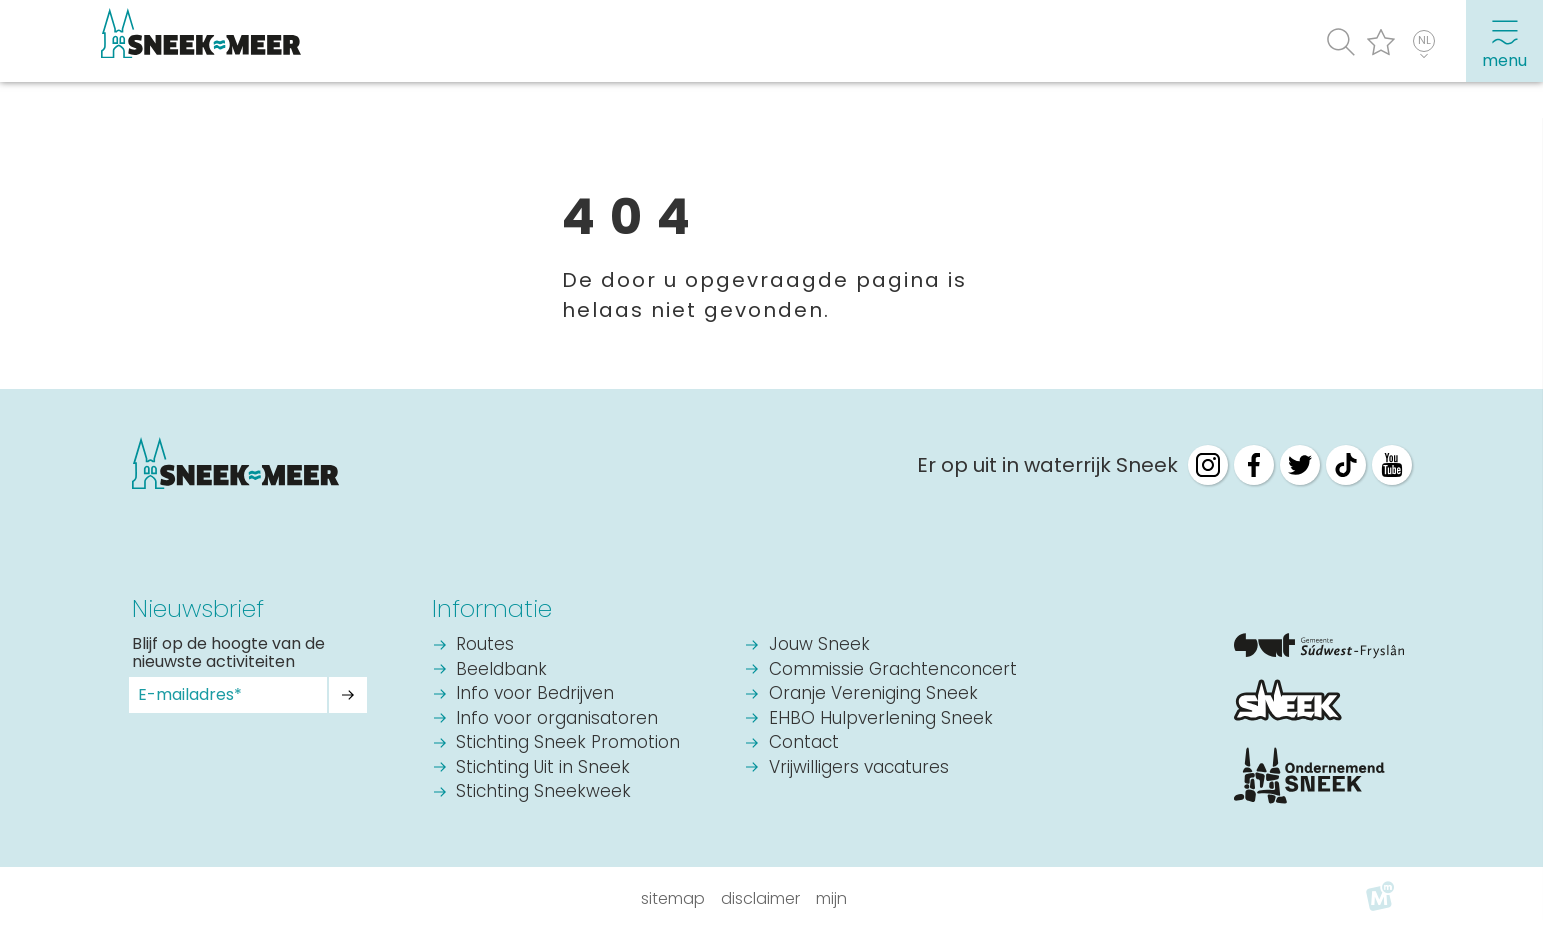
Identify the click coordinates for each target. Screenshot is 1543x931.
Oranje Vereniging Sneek (873, 694)
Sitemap (673, 898)
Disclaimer (760, 898)
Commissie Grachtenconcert (893, 670)
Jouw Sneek (819, 645)
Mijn (831, 898)
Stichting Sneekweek (543, 792)
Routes (485, 645)
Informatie (492, 608)
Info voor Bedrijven (535, 694)
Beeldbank (501, 670)
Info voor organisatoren (557, 719)
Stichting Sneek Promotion (568, 743)
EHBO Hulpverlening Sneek (881, 719)
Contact (804, 743)
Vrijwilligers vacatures (859, 768)
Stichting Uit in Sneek (543, 768)
